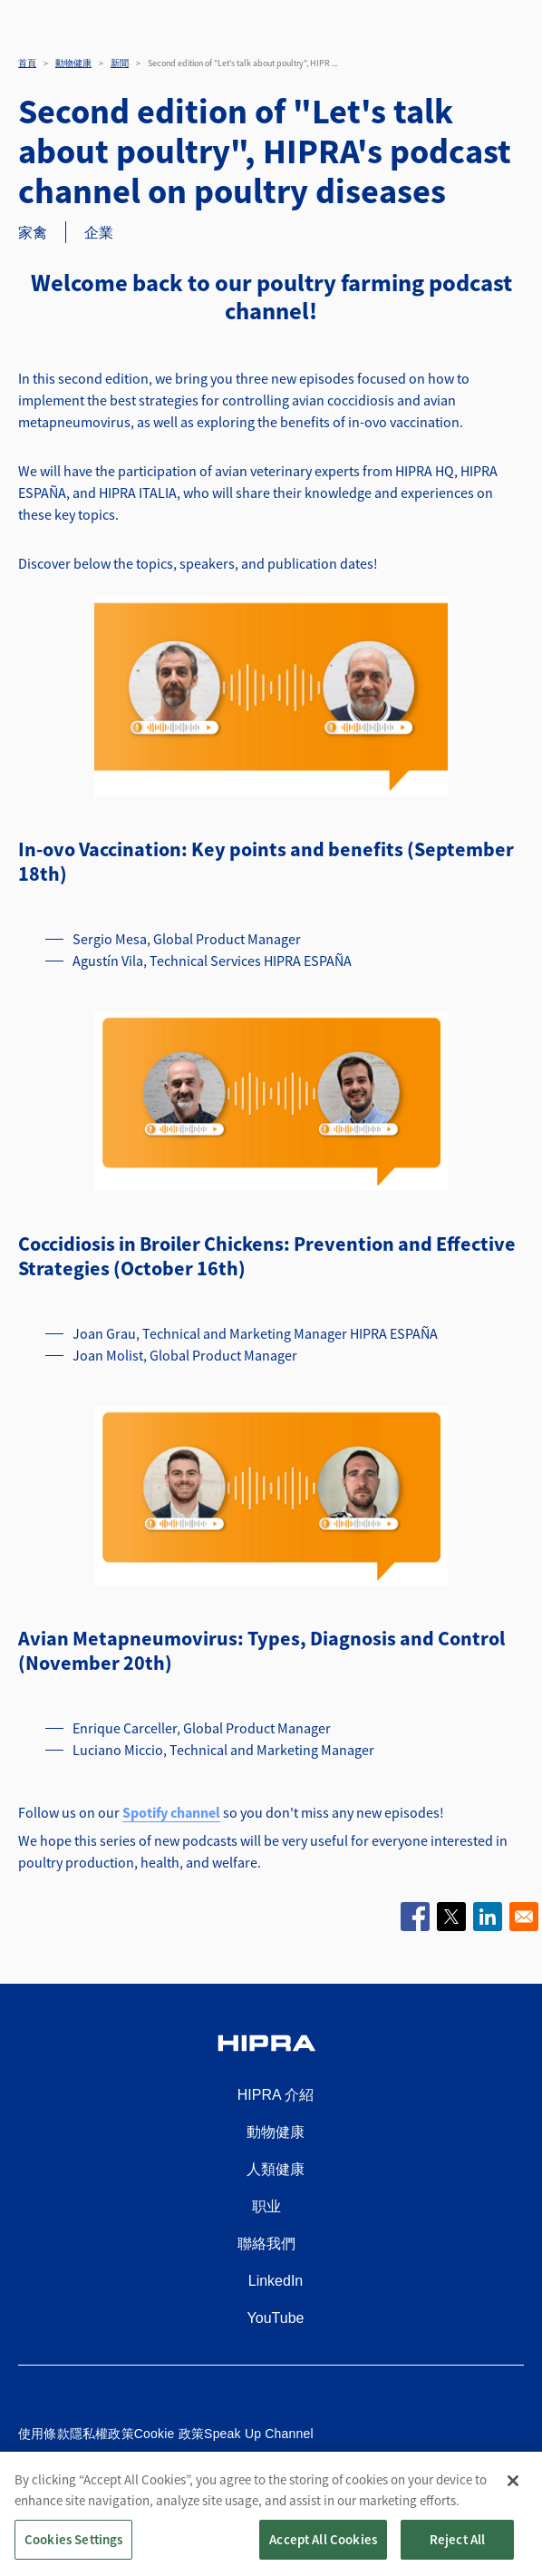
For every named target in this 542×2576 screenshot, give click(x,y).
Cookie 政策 (169, 2433)
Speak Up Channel (259, 2433)
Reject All (458, 2555)
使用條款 (44, 2433)
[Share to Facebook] (415, 1916)
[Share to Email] (523, 1916)
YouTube (276, 2318)
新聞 (120, 63)
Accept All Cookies (323, 2555)
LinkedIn (276, 2280)
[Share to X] (451, 1916)
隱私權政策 (102, 2433)
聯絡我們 (266, 2243)
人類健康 (276, 2169)
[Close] (513, 2497)
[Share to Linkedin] (487, 1916)
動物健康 (73, 63)
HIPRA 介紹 (275, 2095)
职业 (266, 2206)
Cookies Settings (73, 2555)
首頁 (27, 63)
